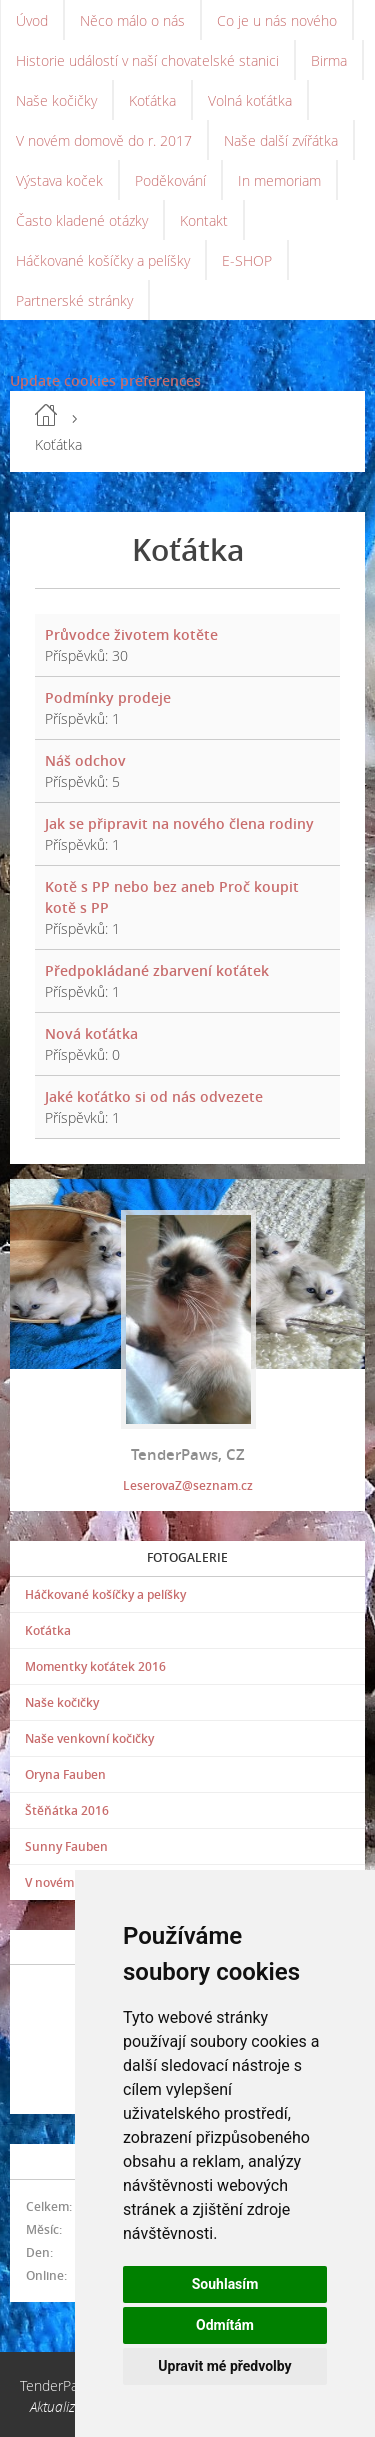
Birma (329, 60)
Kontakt (204, 220)
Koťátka (152, 100)
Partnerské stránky (74, 300)
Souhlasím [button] (225, 2284)
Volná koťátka (250, 100)
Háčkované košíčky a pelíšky (103, 260)
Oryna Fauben (65, 1774)
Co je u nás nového (277, 20)
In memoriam (279, 180)
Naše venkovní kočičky (89, 1738)
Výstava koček (59, 180)
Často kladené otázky (82, 220)
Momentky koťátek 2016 (95, 1666)
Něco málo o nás (132, 20)
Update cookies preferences (105, 380)
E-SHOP (247, 260)
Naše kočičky (56, 100)
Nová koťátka (91, 1033)
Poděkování (170, 180)
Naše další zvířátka (281, 140)
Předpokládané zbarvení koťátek (157, 970)
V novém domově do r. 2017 (104, 140)
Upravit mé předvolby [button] (224, 2366)
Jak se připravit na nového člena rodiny (179, 823)
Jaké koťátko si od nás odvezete (154, 1096)
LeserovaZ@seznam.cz (188, 1485)
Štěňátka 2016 (67, 1810)
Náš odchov (85, 760)
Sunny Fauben (66, 1846)
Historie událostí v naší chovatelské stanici (147, 60)
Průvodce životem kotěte (131, 634)
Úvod (32, 20)
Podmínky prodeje (108, 697)
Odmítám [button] (225, 2325)
